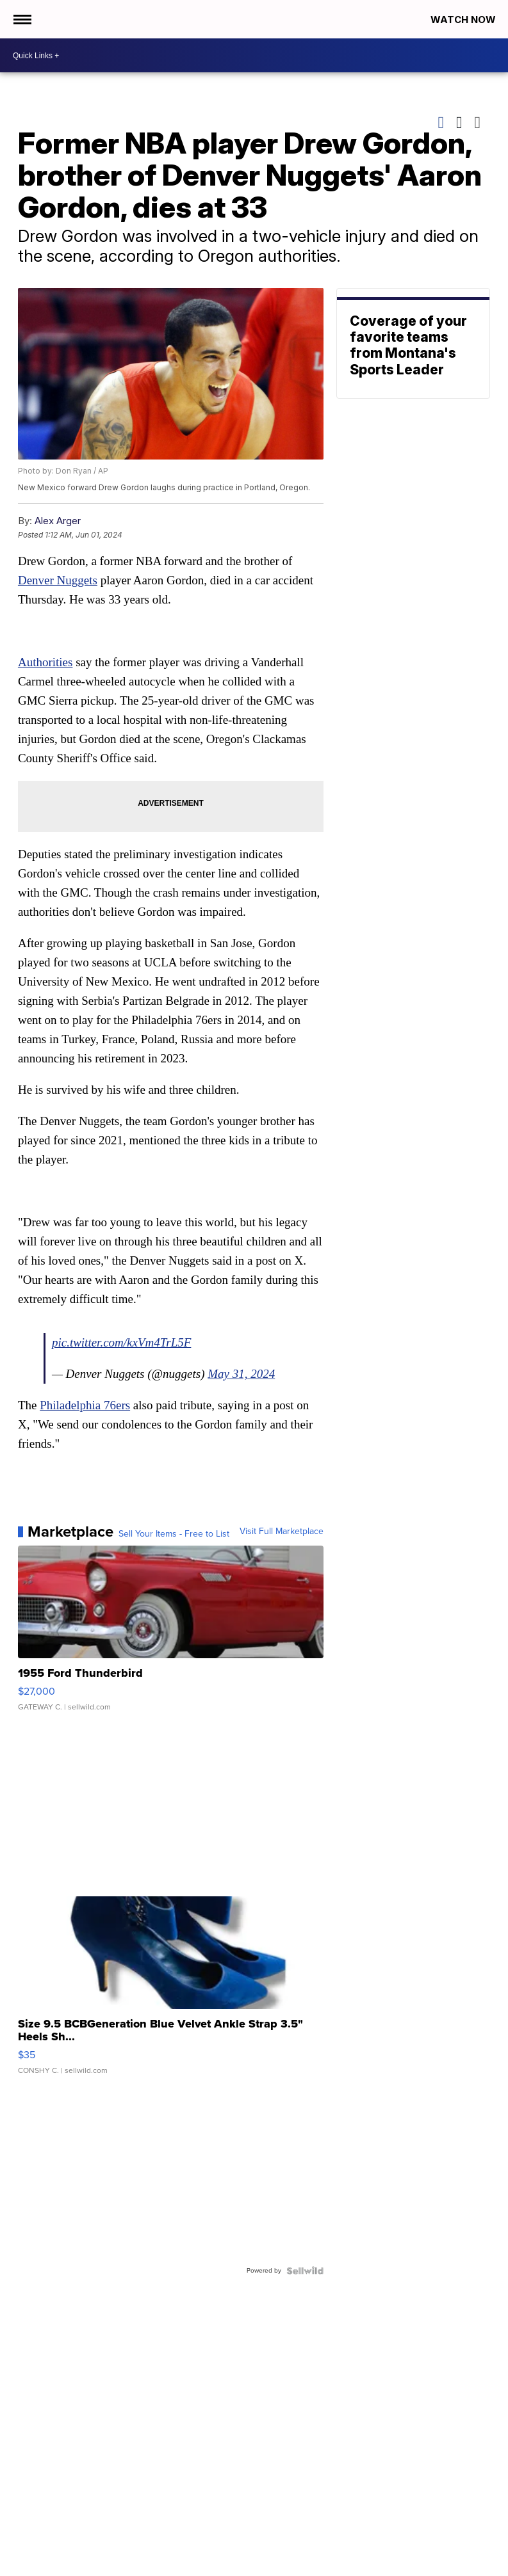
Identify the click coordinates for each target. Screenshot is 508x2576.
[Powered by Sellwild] (305, 2270)
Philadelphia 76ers (85, 1405)
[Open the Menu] (21, 19)
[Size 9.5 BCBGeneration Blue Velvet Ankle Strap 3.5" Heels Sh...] (171, 1991)
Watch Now (464, 19)
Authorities (45, 662)
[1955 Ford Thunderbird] (171, 1635)
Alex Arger (58, 521)
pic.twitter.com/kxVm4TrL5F (121, 1342)
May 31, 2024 (241, 1373)
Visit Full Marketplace (282, 1531)
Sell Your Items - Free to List (174, 1534)
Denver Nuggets (57, 580)
